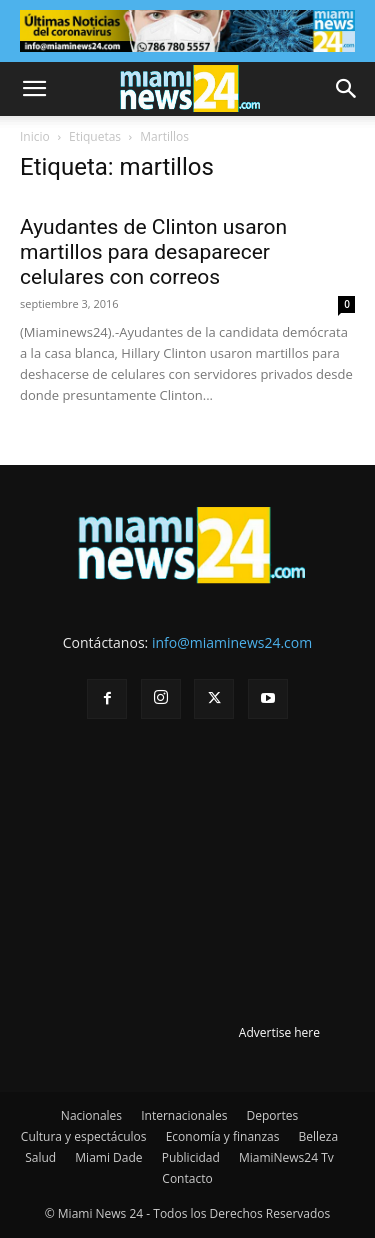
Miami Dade (108, 1157)
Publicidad (191, 1157)
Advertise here (279, 1032)
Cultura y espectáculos (84, 1136)
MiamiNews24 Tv (286, 1157)
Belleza (319, 1136)
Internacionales (184, 1115)
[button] (34, 89)
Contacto (187, 1178)
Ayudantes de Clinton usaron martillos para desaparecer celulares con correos (153, 252)
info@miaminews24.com (232, 642)
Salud (40, 1157)
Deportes (272, 1115)
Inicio (35, 136)
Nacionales (91, 1115)
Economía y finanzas (223, 1136)
